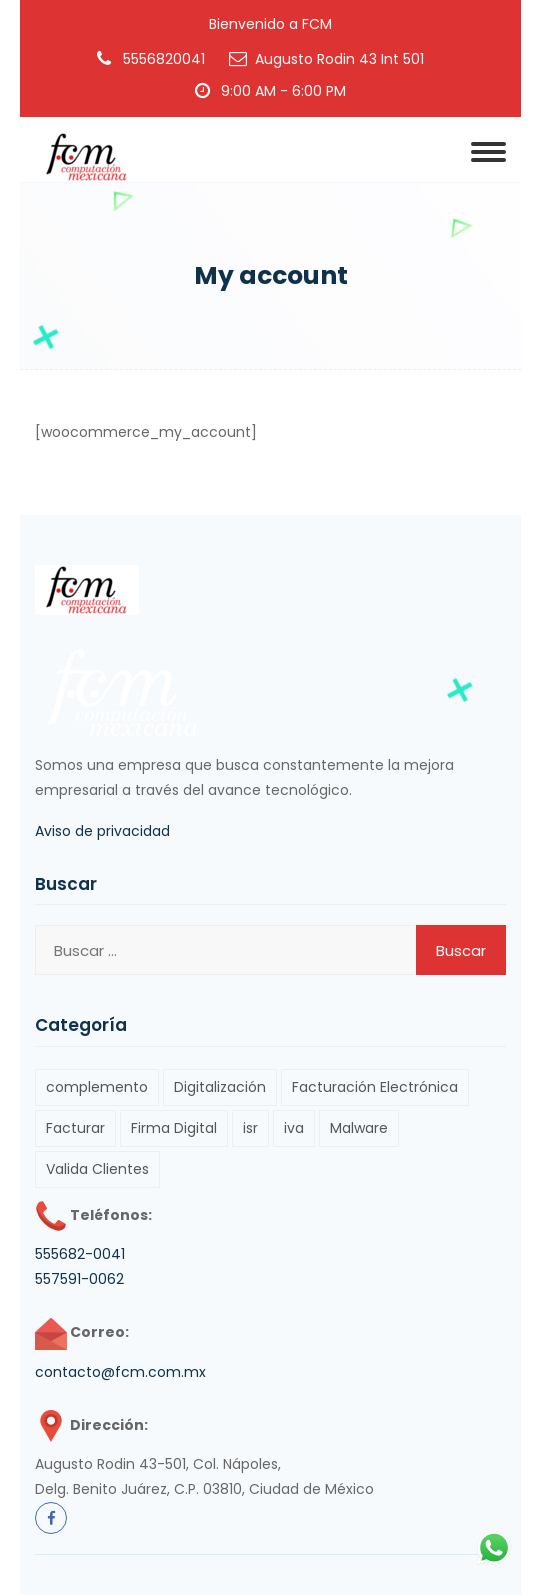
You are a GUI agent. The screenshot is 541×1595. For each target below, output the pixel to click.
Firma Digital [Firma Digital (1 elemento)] (174, 1128)
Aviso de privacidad (102, 831)
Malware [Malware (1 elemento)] (359, 1128)
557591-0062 (79, 1279)
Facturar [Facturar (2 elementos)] (75, 1128)
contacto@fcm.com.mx (120, 1372)
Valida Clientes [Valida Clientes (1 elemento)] (97, 1169)
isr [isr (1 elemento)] (250, 1128)
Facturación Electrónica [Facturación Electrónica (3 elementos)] (375, 1087)
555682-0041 (80, 1254)
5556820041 (164, 59)
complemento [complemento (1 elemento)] (97, 1087)
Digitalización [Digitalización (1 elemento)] (220, 1087)
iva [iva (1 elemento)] (294, 1128)
